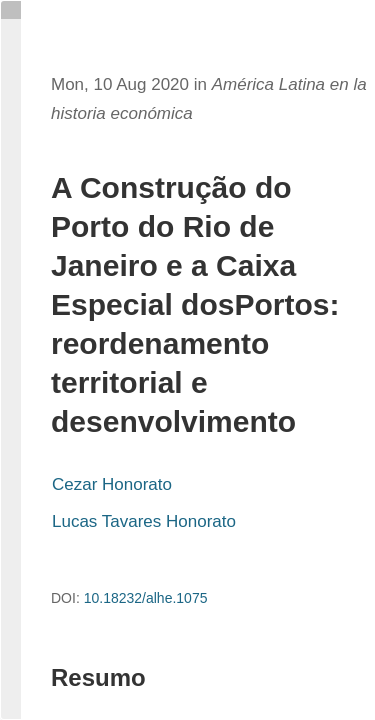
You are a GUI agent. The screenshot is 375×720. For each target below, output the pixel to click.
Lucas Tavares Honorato (144, 521)
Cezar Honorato (112, 484)
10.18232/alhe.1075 (146, 598)
